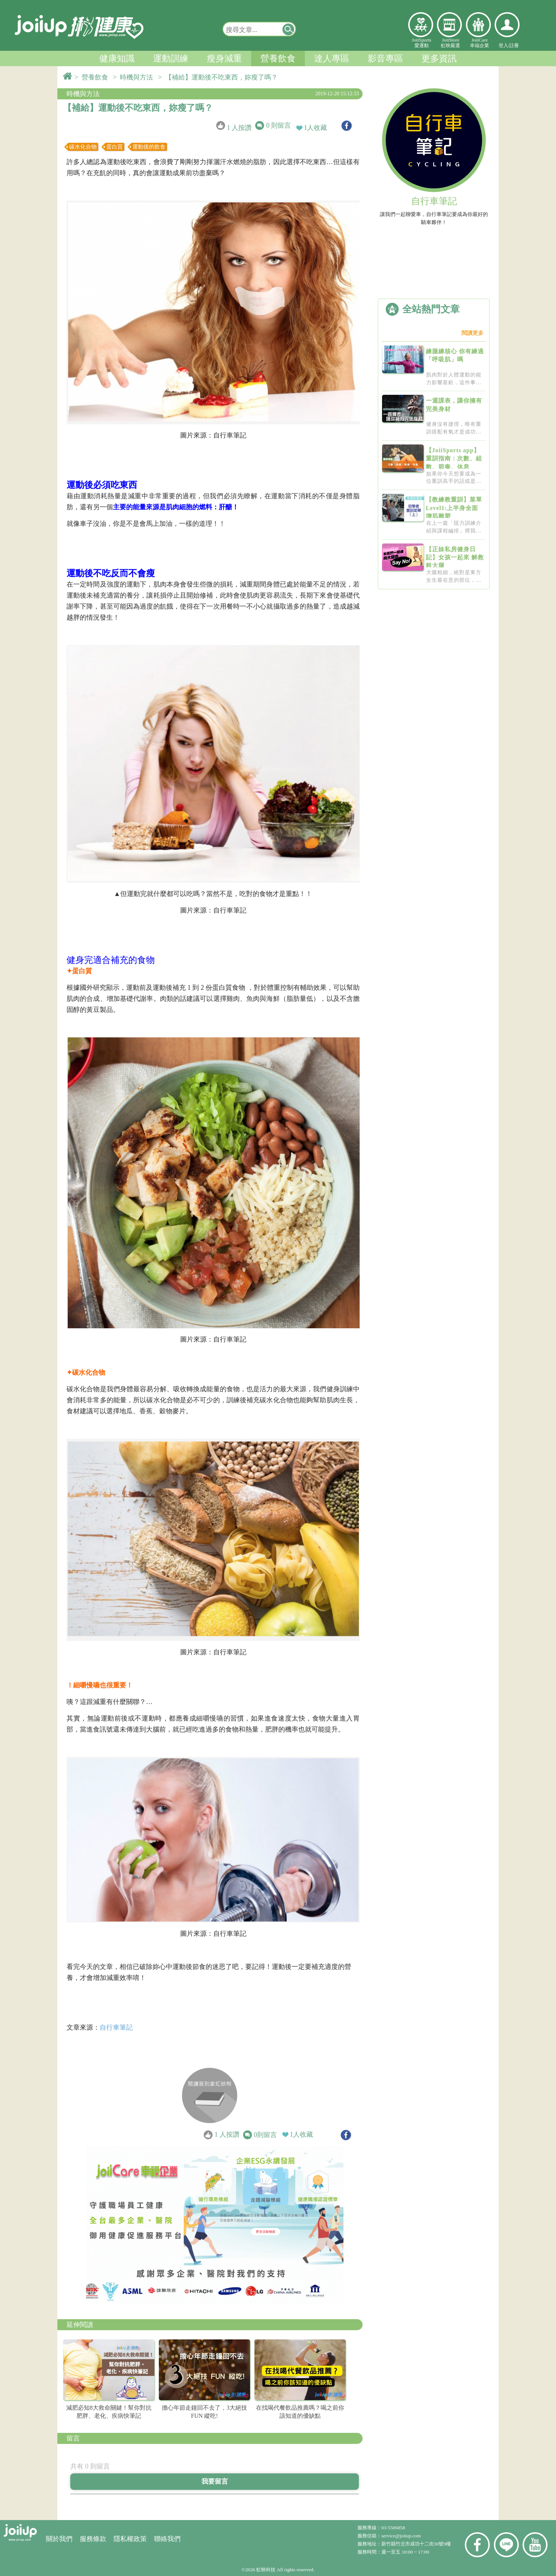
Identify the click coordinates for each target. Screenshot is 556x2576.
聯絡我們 (167, 2539)
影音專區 (385, 58)
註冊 (514, 45)
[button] (288, 29)
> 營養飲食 (93, 77)
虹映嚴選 (449, 25)
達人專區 (331, 58)
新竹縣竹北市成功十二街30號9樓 (416, 2544)
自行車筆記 (116, 2027)
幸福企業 (478, 25)
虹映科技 (265, 2569)
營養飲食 (278, 58)
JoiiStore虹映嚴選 (450, 42)
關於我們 (59, 2539)
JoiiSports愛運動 (421, 42)
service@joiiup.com (401, 2535)
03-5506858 (393, 2527)
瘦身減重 (224, 58)
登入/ (504, 45)
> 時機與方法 (134, 77)
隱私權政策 (130, 2539)
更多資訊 (439, 58)
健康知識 (117, 58)
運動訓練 (170, 58)
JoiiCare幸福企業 (479, 42)
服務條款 (93, 2539)
